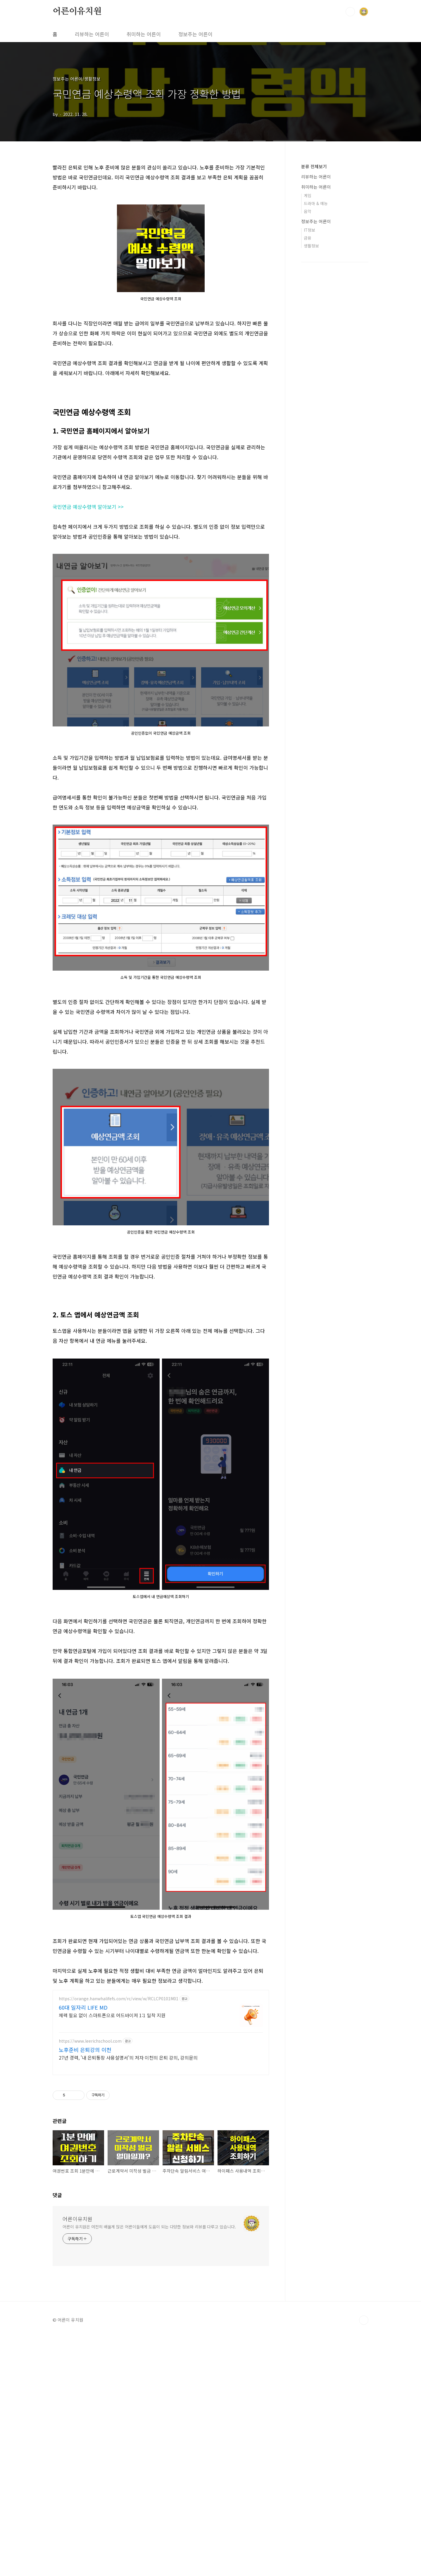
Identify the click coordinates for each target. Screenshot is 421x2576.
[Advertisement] (161, 1332)
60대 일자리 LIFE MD (83, 2089)
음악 (307, 211)
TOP (363, 2560)
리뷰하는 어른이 (92, 34)
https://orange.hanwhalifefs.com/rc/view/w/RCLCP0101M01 (118, 2080)
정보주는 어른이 (195, 34)
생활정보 (311, 246)
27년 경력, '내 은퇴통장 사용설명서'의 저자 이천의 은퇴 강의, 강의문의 (128, 2139)
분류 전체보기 (314, 166)
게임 (307, 195)
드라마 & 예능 (316, 203)
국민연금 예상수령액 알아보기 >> (88, 506)
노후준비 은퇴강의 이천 (85, 2131)
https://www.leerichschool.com (90, 2122)
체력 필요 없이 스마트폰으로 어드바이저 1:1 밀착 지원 (112, 2096)
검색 (350, 11)
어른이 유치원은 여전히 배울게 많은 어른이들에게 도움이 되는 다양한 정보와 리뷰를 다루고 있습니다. (149, 2438)
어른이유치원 (77, 11)
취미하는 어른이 (144, 34)
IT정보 (309, 230)
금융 (307, 238)
